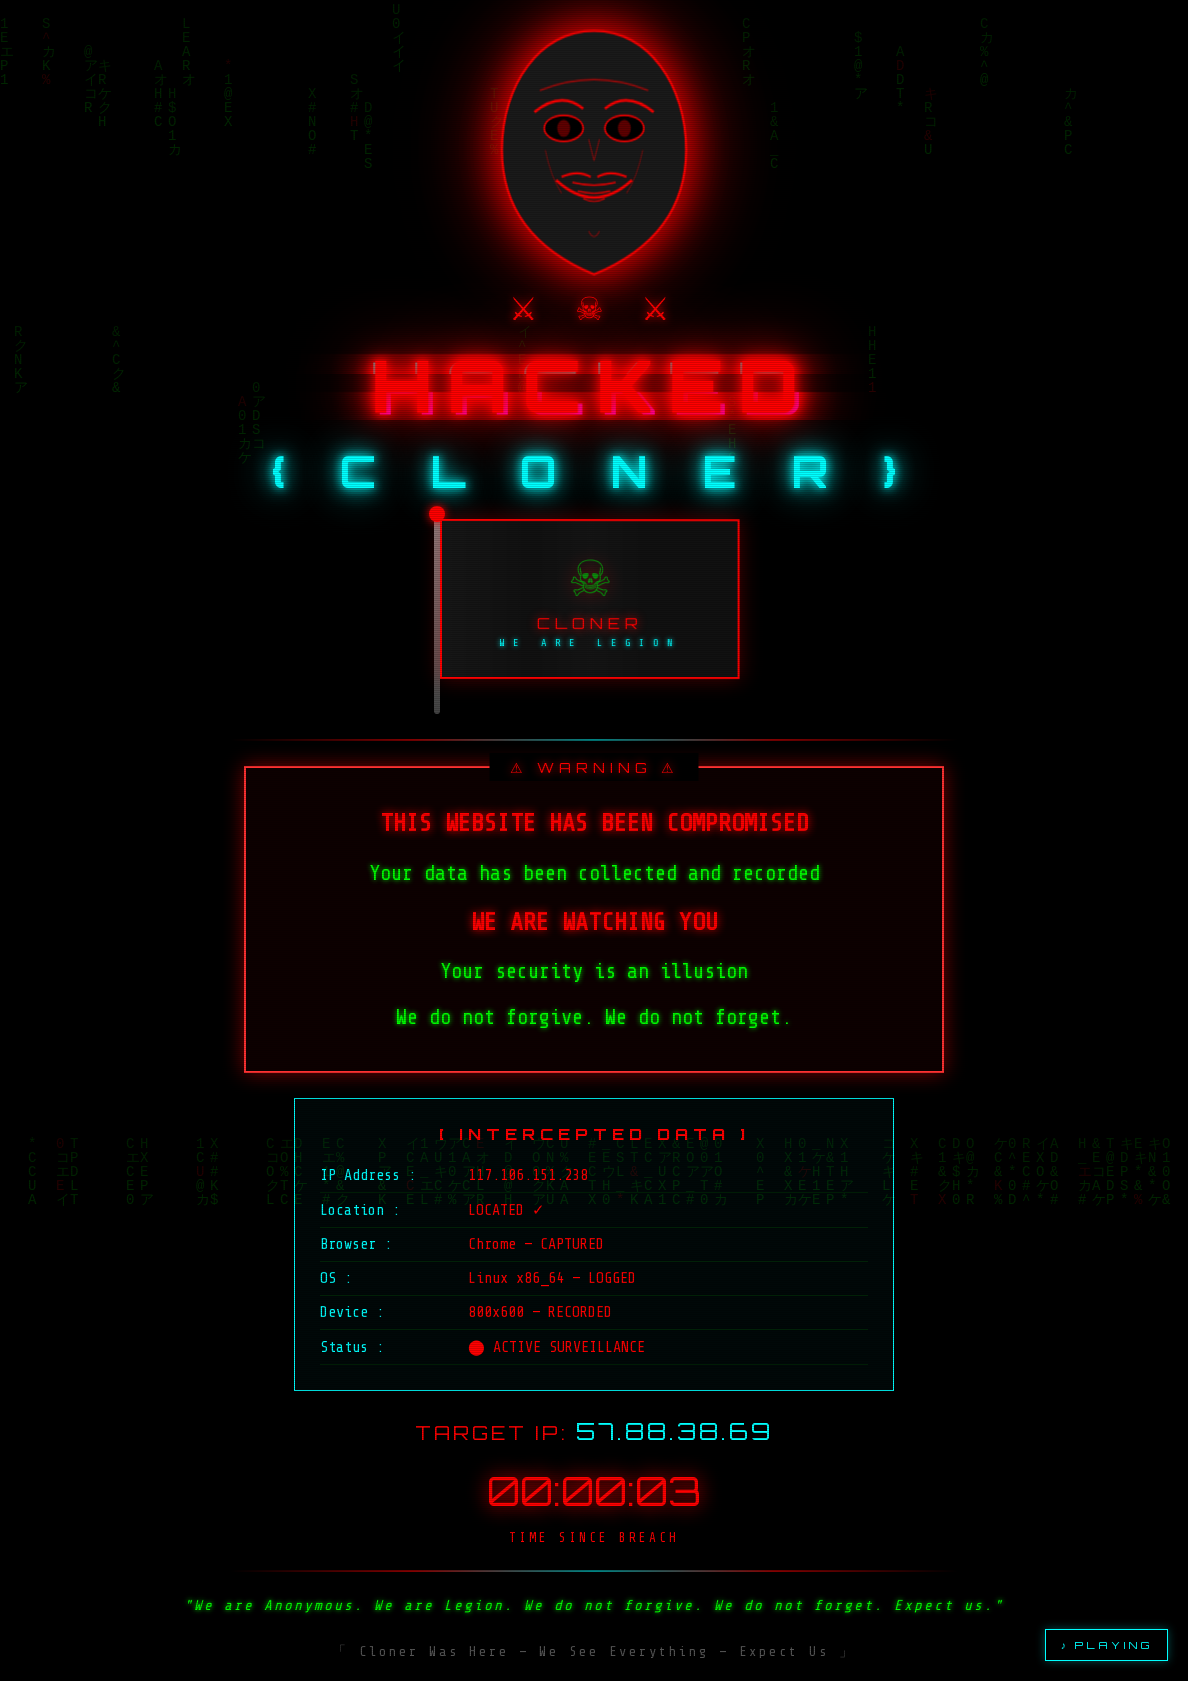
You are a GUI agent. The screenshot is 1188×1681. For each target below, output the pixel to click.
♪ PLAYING (1106, 1645)
